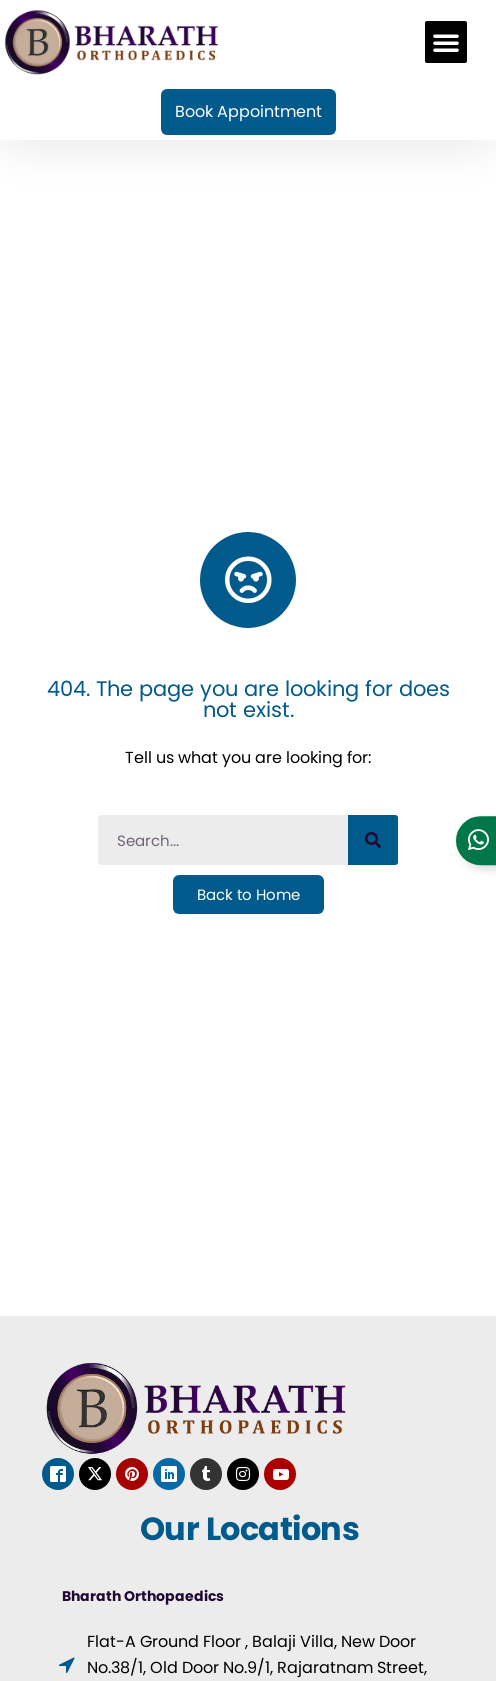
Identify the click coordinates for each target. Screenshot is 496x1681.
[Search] (373, 840)
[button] (446, 42)
